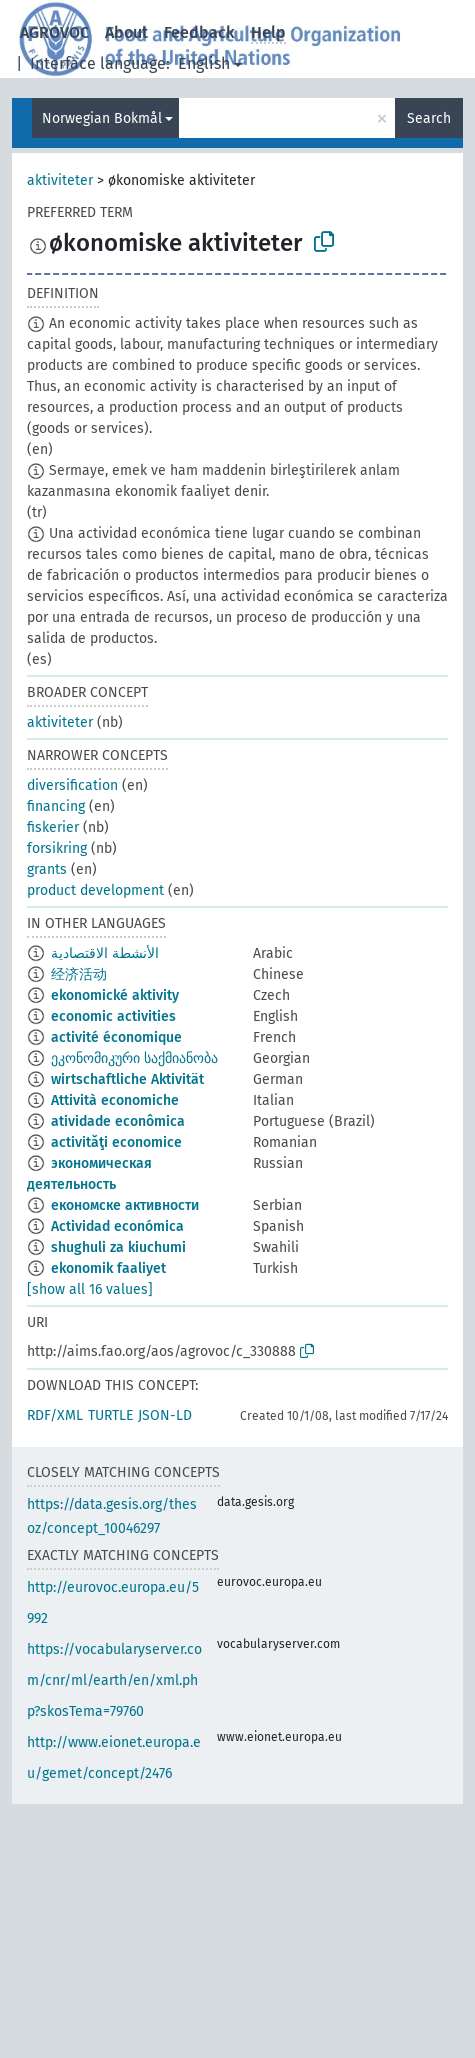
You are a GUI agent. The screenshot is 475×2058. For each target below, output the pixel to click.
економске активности (125, 1205)
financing (56, 806)
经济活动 (79, 974)
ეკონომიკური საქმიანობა (134, 1058)
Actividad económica (117, 1226)
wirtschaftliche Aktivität (127, 1079)
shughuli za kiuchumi (118, 1247)
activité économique (116, 1037)
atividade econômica (118, 1121)
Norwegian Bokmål (102, 118)
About (126, 32)
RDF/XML (55, 1415)
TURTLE (110, 1415)
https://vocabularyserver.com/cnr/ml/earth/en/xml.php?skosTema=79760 (114, 1680)
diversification (72, 785)
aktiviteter (60, 180)
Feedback (199, 32)
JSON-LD (165, 1415)
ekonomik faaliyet (108, 1268)
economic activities (113, 1016)
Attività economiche (115, 1100)
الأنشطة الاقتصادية (105, 953)
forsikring (57, 848)
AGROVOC (54, 32)
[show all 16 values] (90, 1289)
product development (95, 890)
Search (429, 118)
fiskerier (53, 827)
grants (47, 869)
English (204, 63)
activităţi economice (116, 1142)
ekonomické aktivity (115, 995)
